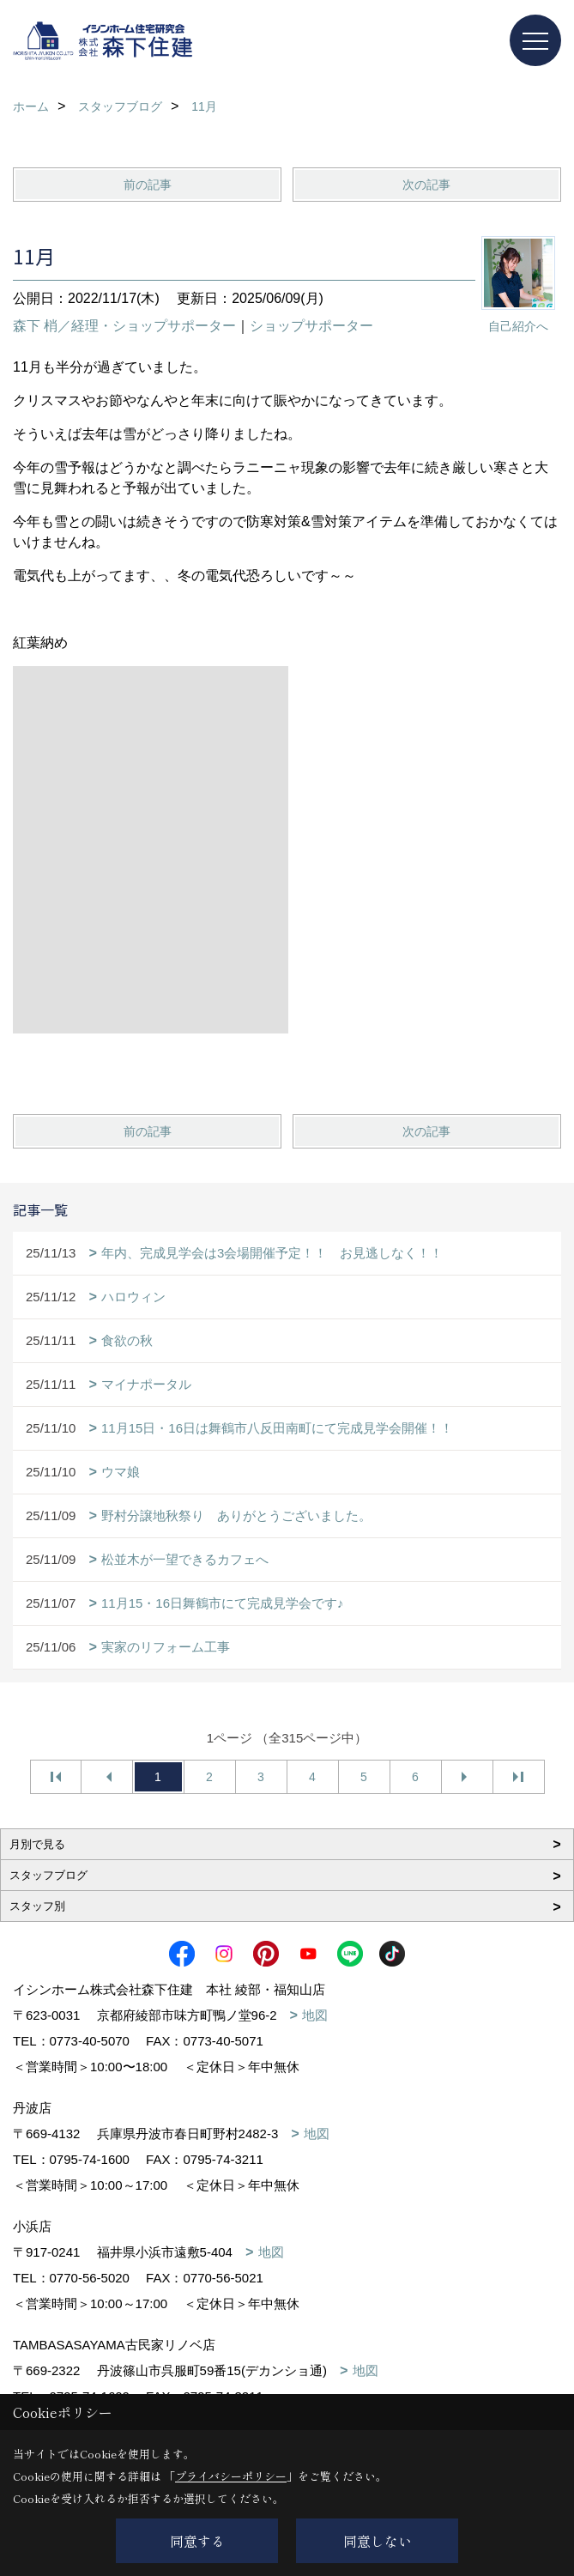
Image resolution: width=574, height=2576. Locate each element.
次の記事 (426, 184)
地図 (315, 2015)
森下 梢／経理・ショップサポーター (124, 325)
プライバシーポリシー (231, 2476)
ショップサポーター (311, 325)
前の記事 (148, 184)
